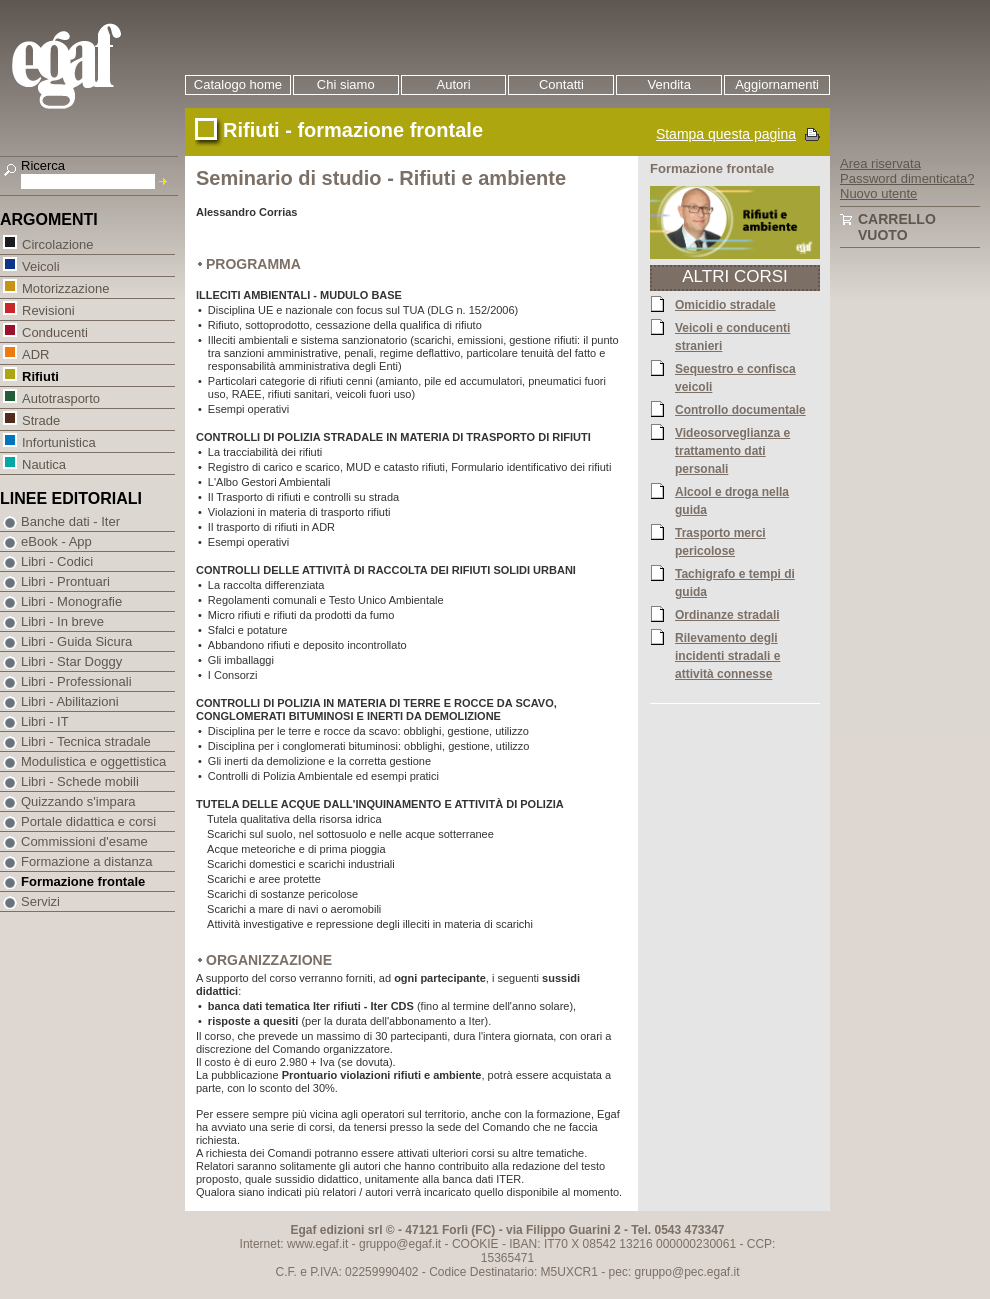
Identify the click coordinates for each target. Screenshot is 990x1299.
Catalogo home (238, 84)
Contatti (561, 84)
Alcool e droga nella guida (732, 500)
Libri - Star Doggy (71, 661)
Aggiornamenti (777, 84)
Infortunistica (58, 441)
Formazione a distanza (87, 861)
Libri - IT (45, 721)
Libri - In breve (62, 621)
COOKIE (475, 1244)
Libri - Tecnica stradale (86, 741)
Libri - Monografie (71, 601)
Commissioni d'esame (84, 841)
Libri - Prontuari (65, 581)
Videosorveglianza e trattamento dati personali (732, 450)
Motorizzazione (65, 287)
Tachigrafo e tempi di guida (735, 582)
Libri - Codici (57, 561)
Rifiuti (40, 375)
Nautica (43, 463)
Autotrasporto (60, 397)
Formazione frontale (83, 881)
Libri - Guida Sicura (76, 641)
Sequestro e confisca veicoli (735, 377)
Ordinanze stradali (727, 614)
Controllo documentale (740, 409)
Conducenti (54, 331)
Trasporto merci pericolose (720, 541)
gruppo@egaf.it (400, 1244)
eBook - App (56, 541)
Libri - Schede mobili (80, 781)
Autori (454, 84)
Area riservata (880, 163)
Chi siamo (346, 84)
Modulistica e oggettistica (93, 761)
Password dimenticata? (907, 178)
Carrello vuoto (897, 227)
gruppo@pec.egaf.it (687, 1272)
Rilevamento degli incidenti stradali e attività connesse (727, 655)
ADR (35, 353)
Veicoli (40, 265)
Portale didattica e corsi (88, 821)
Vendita (669, 84)
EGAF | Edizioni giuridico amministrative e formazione (91, 68)
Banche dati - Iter (70, 521)
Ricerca (43, 165)
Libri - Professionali (76, 681)
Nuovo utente (878, 193)
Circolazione (57, 243)
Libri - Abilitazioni (70, 701)
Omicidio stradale (725, 304)
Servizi (40, 901)
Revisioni (48, 309)
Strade (40, 419)
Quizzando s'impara (78, 801)
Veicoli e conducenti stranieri (732, 336)
